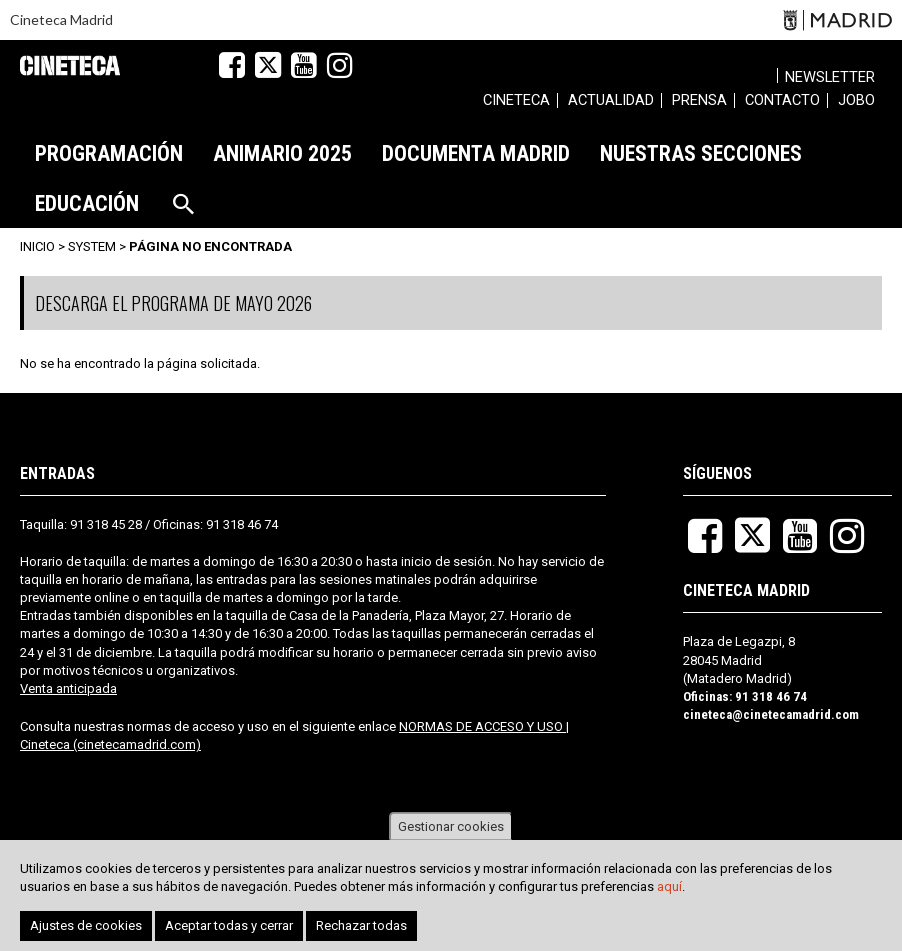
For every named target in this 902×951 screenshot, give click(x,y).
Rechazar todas (361, 926)
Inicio (37, 246)
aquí (669, 887)
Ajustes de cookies (86, 926)
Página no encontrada (210, 246)
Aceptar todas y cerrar (229, 926)
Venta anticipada (68, 688)
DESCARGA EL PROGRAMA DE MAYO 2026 (173, 303)
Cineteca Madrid (61, 19)
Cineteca (70, 65)
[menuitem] (516, 103)
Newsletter (830, 77)
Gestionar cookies (451, 827)
